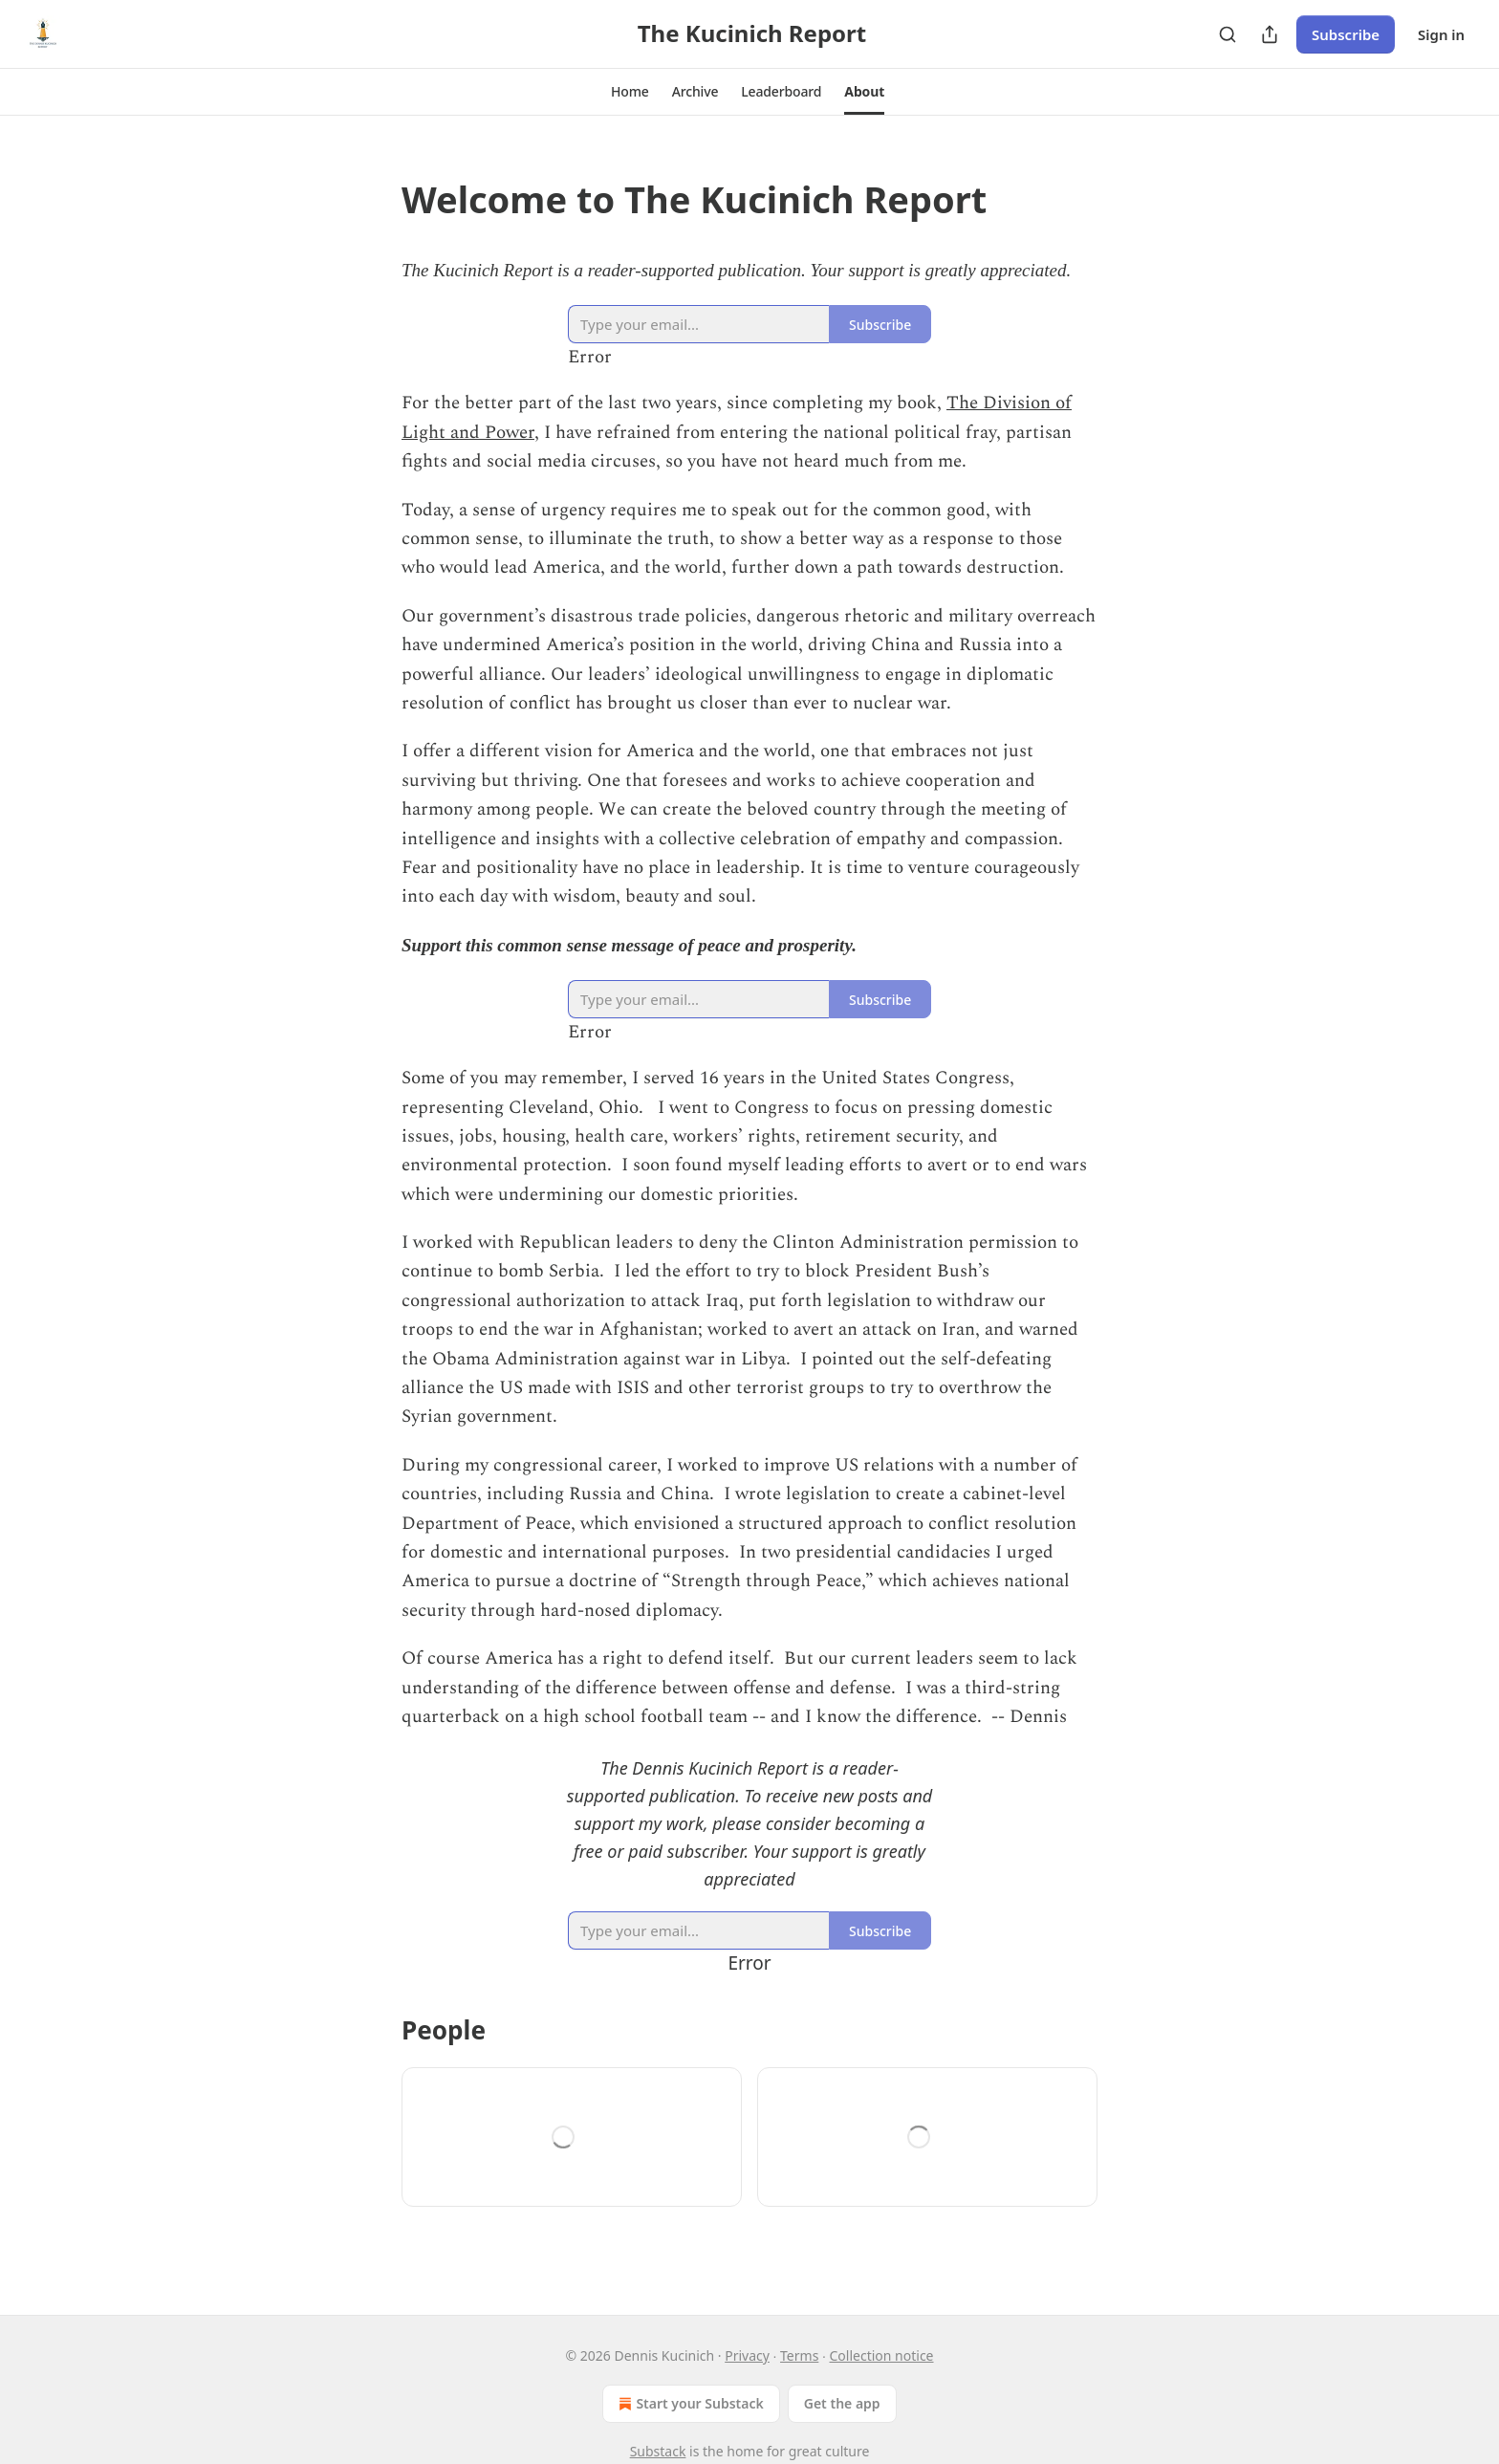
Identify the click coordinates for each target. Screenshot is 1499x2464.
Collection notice (882, 2355)
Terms (799, 2355)
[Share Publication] (1269, 34)
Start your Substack (689, 2403)
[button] (630, 92)
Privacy (747, 2355)
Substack (658, 2451)
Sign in (1441, 34)
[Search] (1227, 34)
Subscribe (1346, 34)
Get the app (842, 2403)
